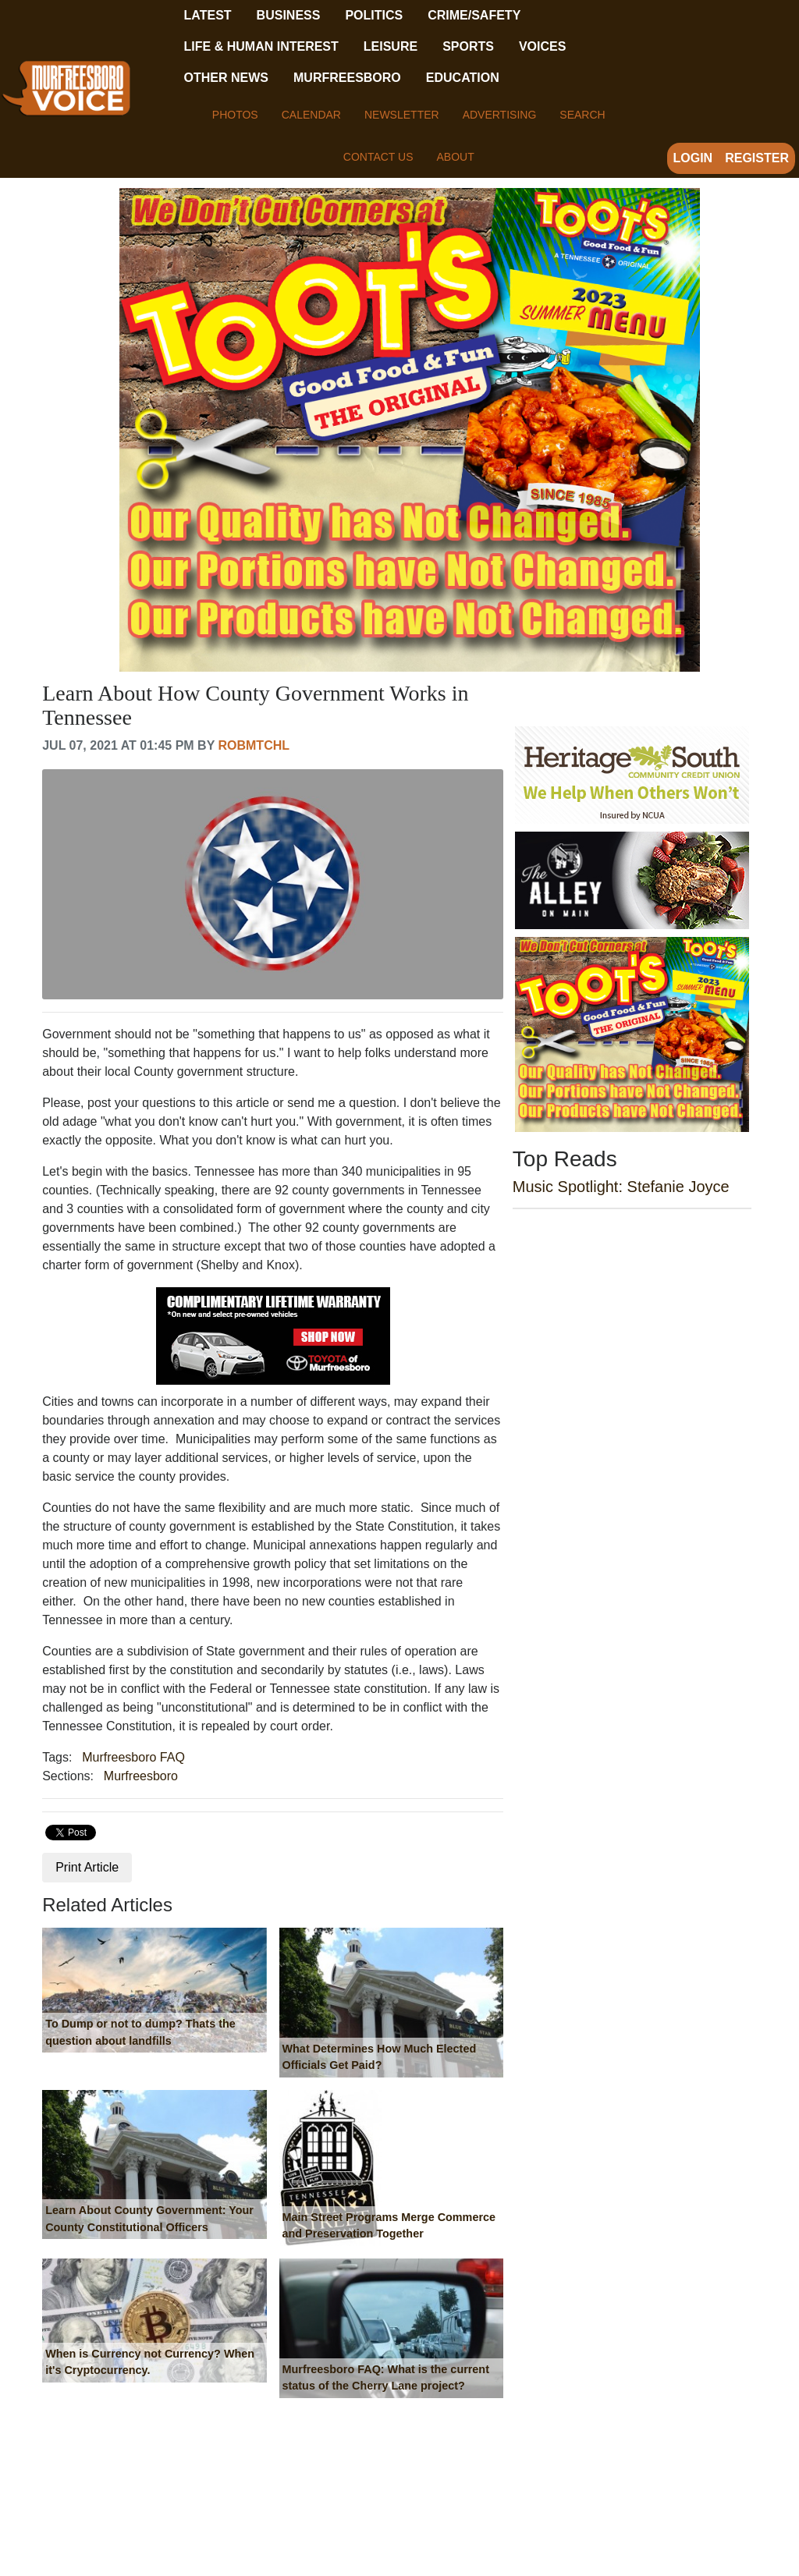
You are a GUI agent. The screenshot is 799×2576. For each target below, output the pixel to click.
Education (462, 77)
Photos (235, 114)
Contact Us (378, 157)
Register (757, 158)
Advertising (500, 114)
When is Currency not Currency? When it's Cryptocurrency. (149, 2362)
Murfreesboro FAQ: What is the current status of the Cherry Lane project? (385, 2378)
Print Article (87, 1867)
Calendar (311, 114)
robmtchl (253, 745)
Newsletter (401, 114)
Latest (208, 15)
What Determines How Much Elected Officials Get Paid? (379, 2057)
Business (289, 15)
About (455, 157)
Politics (374, 15)
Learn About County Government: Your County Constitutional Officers (149, 2219)
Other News (226, 77)
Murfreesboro (347, 77)
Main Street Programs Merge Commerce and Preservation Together (389, 2226)
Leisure (390, 46)
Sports (468, 46)
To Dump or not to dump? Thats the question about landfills (140, 2032)
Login (693, 158)
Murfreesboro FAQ (133, 1757)
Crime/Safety (474, 15)
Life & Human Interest (261, 46)
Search (582, 114)
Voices (542, 46)
